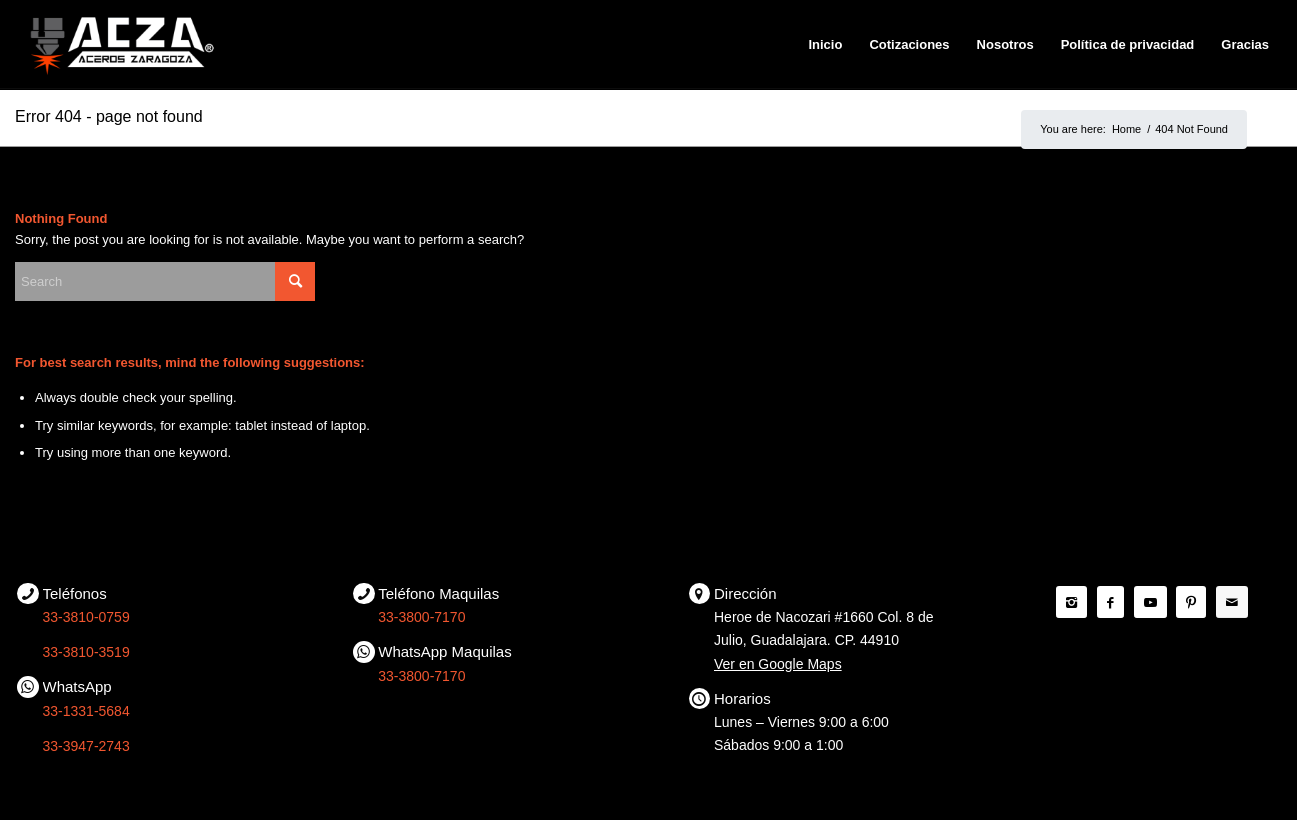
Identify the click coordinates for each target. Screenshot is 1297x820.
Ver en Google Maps (778, 664)
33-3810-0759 (86, 617)
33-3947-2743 (86, 746)
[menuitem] (825, 45)
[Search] (165, 281)
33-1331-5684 (86, 711)
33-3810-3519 (86, 652)
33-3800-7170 (421, 617)
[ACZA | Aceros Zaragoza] (121, 45)
